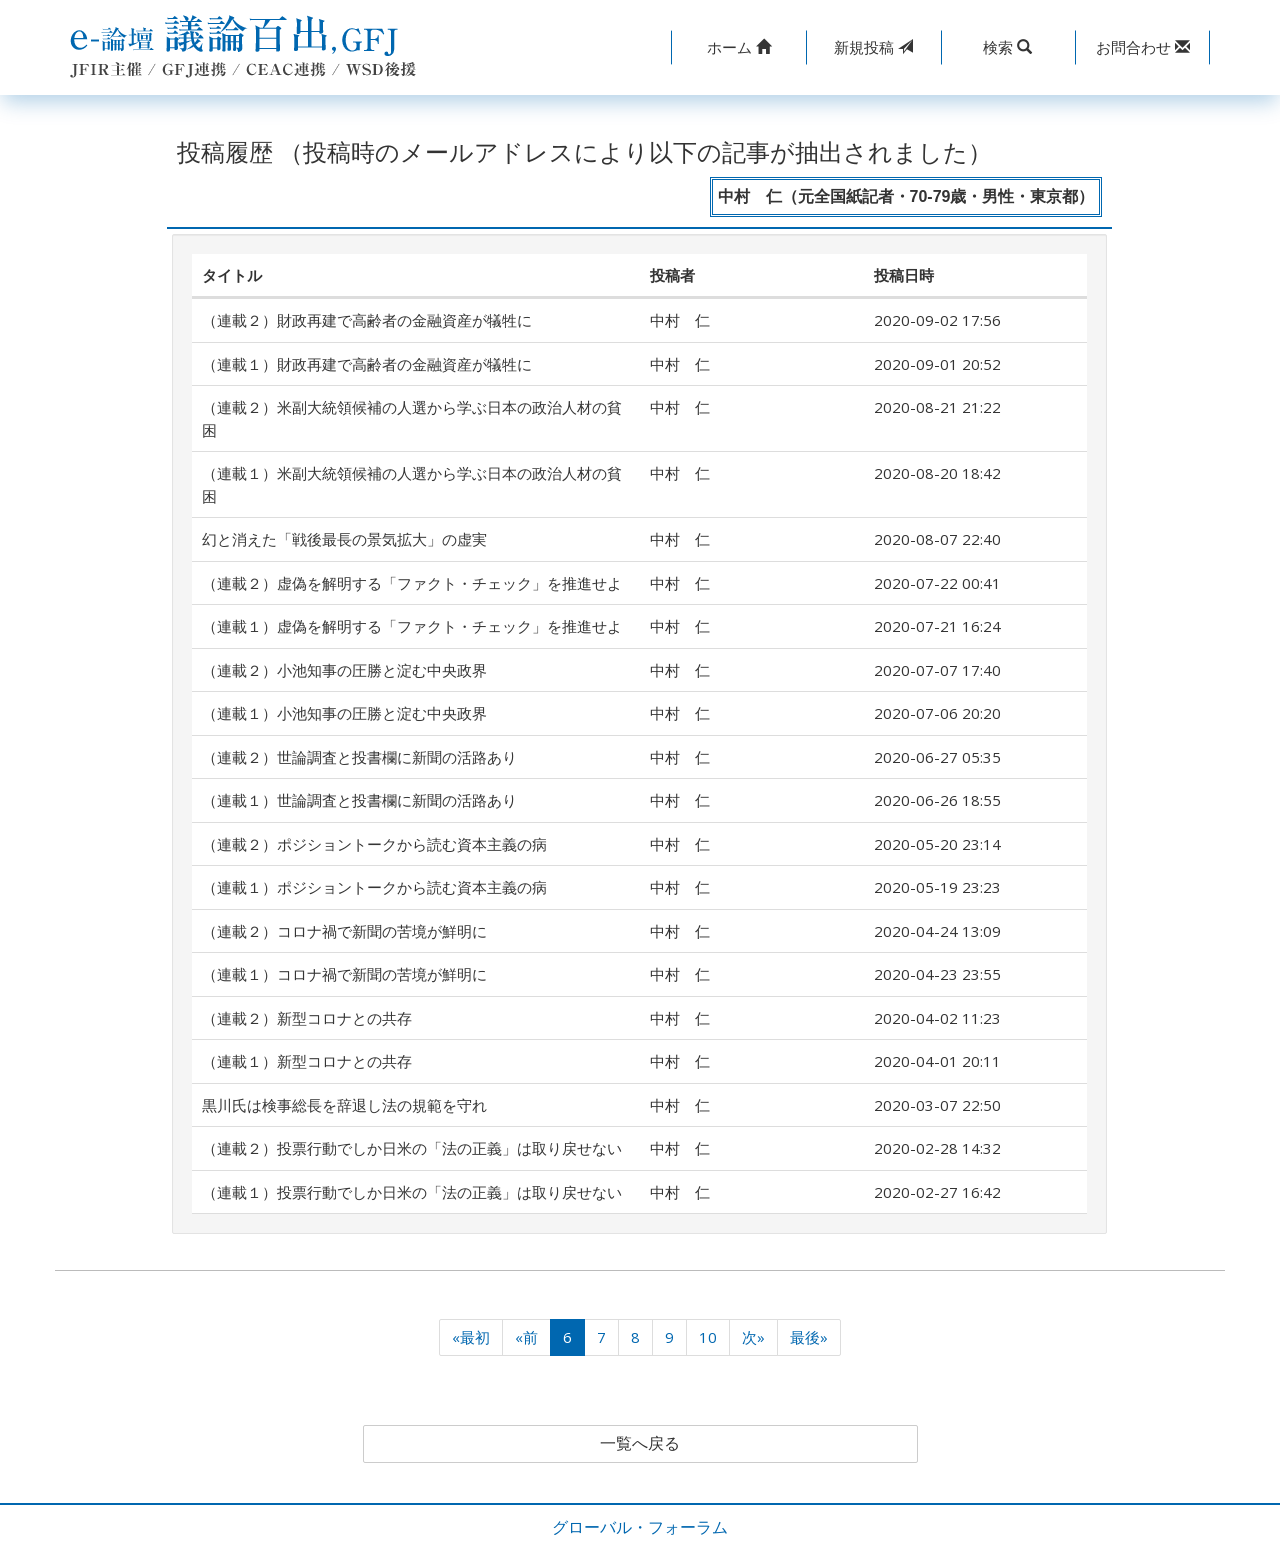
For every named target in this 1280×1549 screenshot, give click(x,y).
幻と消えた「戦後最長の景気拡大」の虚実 (344, 539)
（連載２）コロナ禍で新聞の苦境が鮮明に (344, 931)
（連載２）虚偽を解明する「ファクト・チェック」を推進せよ (412, 583)
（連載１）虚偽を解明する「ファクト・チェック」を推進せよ (412, 626)
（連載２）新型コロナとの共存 (307, 1018)
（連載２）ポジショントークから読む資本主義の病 (374, 844)
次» (753, 1337)
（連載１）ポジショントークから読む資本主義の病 (374, 887)
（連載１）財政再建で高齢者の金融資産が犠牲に (367, 364)
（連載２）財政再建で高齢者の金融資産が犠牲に (367, 320)
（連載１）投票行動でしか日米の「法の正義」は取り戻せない (412, 1192)
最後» (809, 1337)
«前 (526, 1337)
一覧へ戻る (640, 1444)
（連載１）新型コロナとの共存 (307, 1061)
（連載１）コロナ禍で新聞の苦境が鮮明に (344, 974)
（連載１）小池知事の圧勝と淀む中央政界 (344, 713)
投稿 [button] (873, 47)
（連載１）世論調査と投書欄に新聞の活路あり (359, 800)
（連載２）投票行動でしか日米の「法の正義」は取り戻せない (412, 1148)
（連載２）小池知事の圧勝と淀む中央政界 (344, 670)
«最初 (471, 1337)
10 (708, 1337)
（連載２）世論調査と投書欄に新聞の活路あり (359, 757)
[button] (738, 47)
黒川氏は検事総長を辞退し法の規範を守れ (344, 1105)
